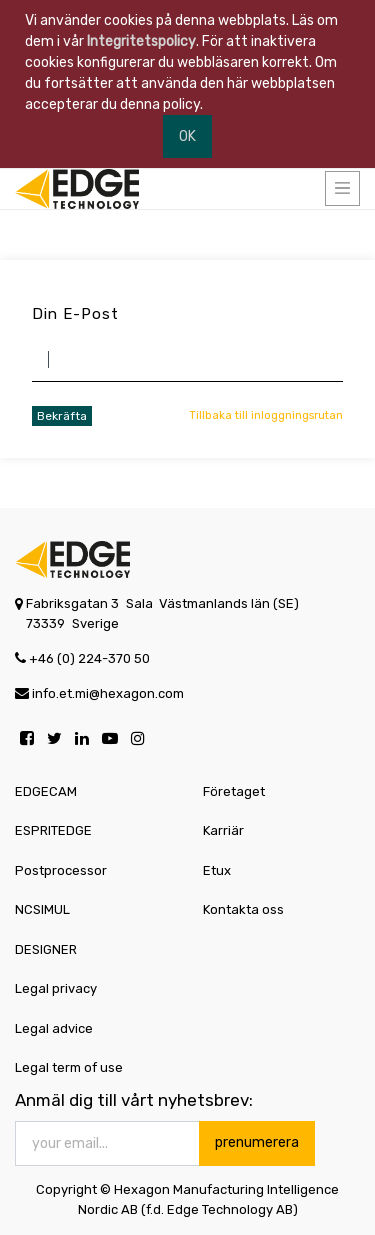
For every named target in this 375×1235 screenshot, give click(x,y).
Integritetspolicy (141, 41)
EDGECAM (46, 791)
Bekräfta (62, 416)
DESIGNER (46, 949)
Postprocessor (61, 870)
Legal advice (54, 1028)
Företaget (234, 791)
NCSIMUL (42, 909)
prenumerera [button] (257, 1142)
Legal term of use (69, 1067)
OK (187, 136)
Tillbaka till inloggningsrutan (266, 415)
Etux (217, 870)
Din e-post (75, 314)
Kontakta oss (243, 909)
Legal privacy (56, 988)
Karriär (223, 830)
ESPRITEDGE (53, 830)
